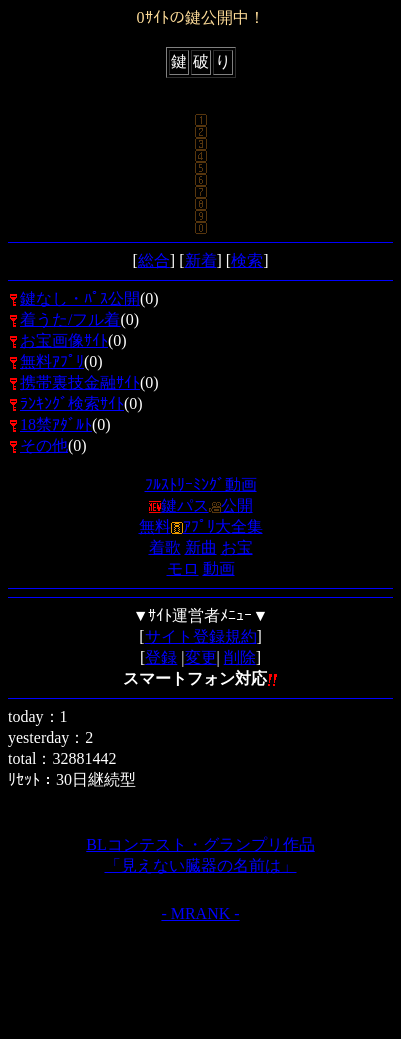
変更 (201, 657)
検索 (247, 260)
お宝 (237, 547)
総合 (154, 260)
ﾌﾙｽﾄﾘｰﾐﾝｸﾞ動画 (201, 484)
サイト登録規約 (201, 636)
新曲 (201, 547)
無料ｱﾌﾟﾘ (52, 361)
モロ (183, 568)
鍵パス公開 (201, 505)
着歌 (165, 547)
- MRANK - (200, 913)
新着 (201, 260)
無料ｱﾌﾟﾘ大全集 (201, 526)
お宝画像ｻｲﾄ (64, 340)
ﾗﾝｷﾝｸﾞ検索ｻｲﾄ (72, 403)
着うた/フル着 (70, 319)
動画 (219, 568)
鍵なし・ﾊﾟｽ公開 (80, 298)
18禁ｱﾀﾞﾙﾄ (56, 424)
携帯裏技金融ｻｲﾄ (80, 382)
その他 (44, 445)
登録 (161, 657)
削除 (240, 657)
